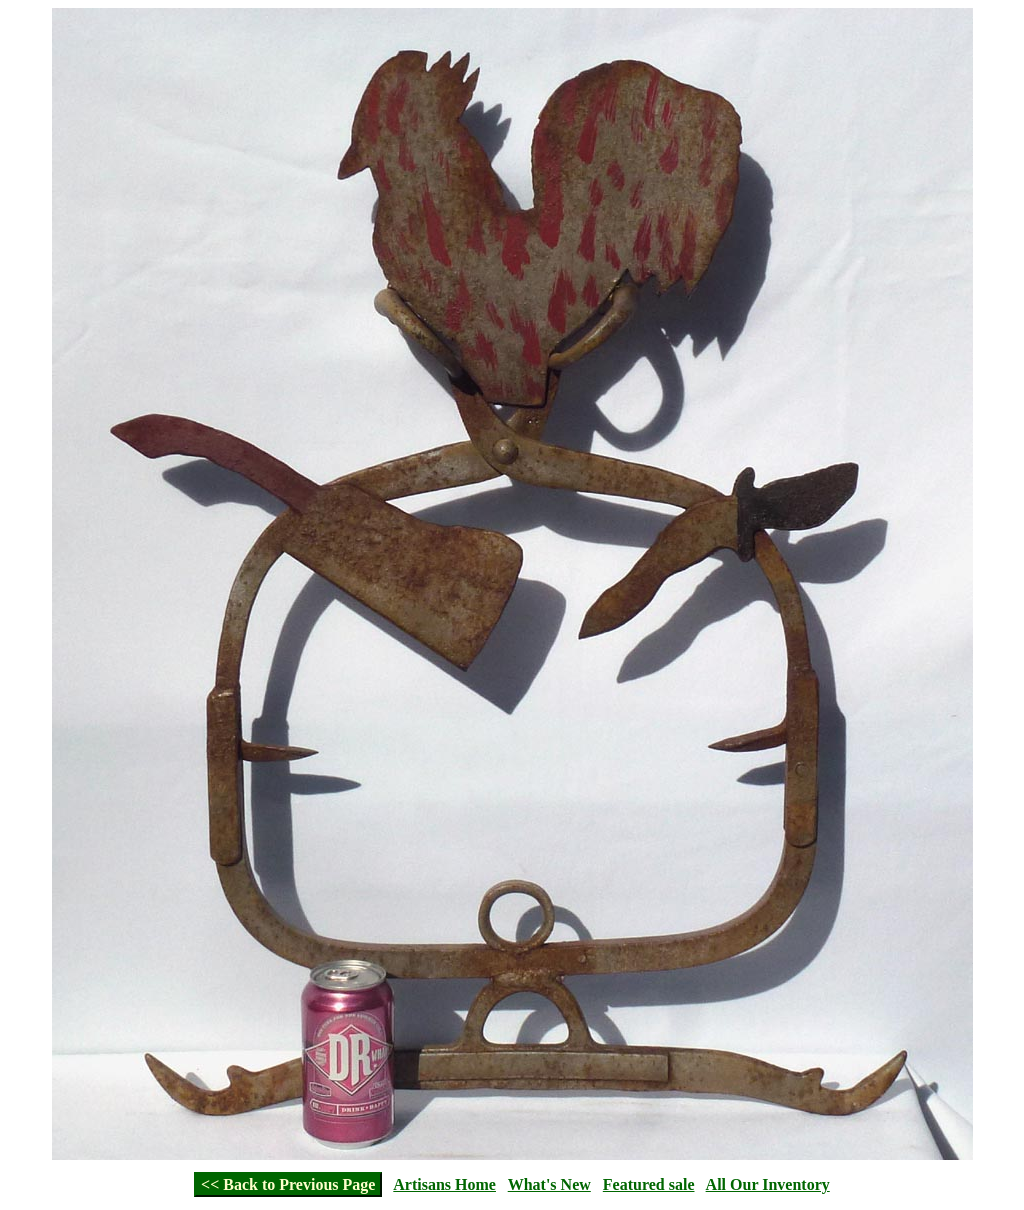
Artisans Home (444, 1184)
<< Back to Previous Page (288, 1184)
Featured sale (649, 1184)
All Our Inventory (768, 1184)
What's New (549, 1184)
